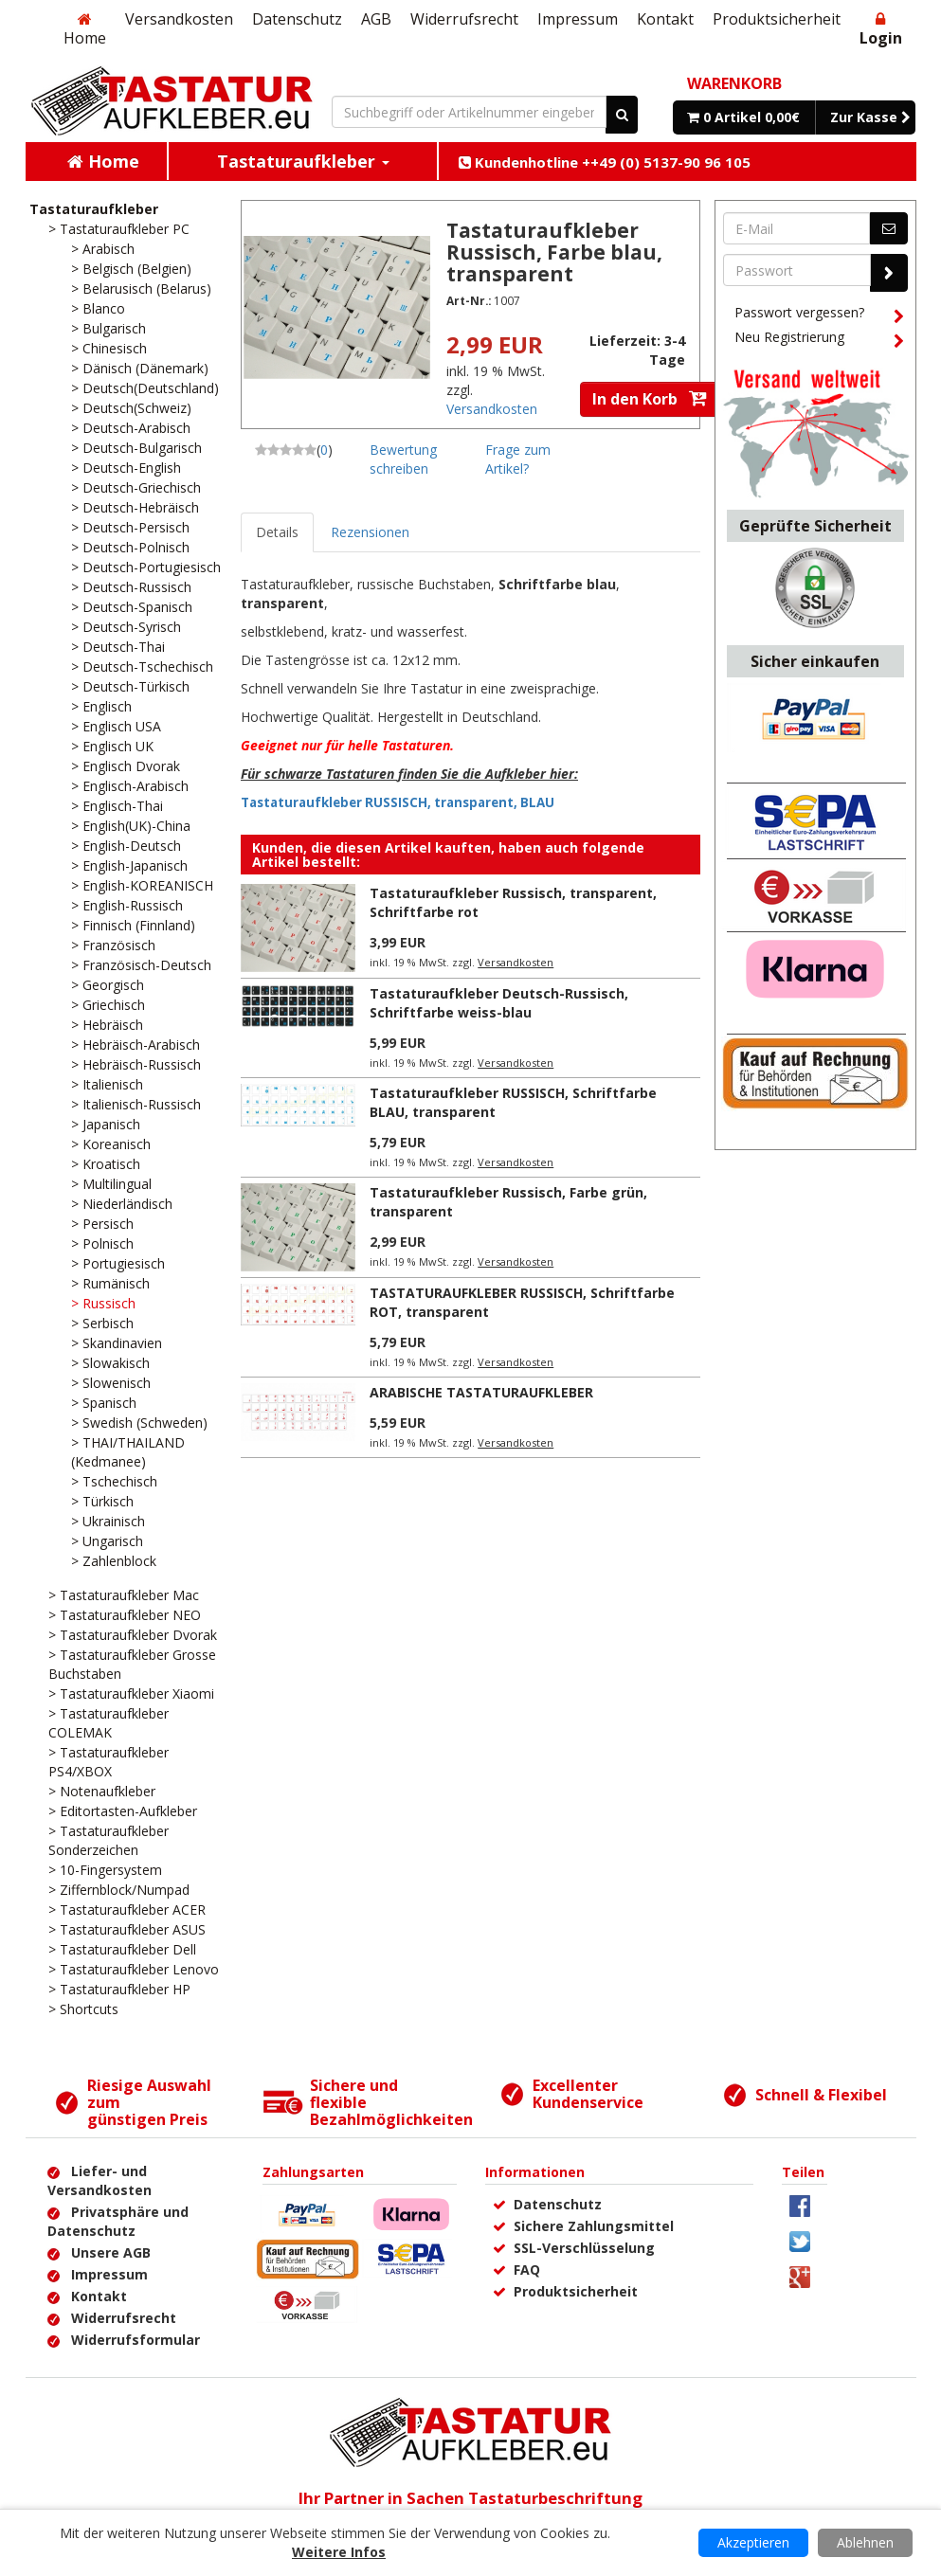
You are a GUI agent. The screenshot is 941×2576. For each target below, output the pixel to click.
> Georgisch (107, 985)
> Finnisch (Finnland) (133, 925)
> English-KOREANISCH (142, 885)
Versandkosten (179, 19)
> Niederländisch (121, 1204)
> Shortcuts (83, 2009)
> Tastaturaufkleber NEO (124, 1615)
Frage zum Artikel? (518, 459)
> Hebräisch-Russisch (136, 1064)
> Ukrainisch (108, 1521)
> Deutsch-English (126, 468)
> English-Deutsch (126, 846)
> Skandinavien (116, 1343)
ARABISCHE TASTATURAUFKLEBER (481, 1392)
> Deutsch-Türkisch (130, 686)
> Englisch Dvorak (125, 766)
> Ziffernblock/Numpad (119, 1890)
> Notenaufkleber (101, 1791)
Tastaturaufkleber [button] (303, 161)
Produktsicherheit (777, 19)
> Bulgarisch (108, 328)
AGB (376, 19)
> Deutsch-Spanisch (131, 607)
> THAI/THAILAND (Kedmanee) (128, 1451)
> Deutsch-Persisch (130, 527)
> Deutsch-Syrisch (126, 627)
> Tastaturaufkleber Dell (122, 1949)
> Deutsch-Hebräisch (135, 507)
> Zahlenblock (113, 1561)
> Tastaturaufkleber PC (119, 229)
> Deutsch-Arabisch (130, 428)
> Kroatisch (105, 1164)
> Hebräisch (107, 1025)
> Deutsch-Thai (118, 647)
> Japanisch (105, 1124)
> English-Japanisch (129, 865)
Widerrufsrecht (464, 19)
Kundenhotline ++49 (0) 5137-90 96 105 (605, 162)
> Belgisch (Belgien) (131, 269)
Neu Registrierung (819, 340)
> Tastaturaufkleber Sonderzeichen (108, 1840)
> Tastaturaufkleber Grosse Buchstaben (132, 1664)
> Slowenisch (111, 1383)
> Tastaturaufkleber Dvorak (132, 1635)
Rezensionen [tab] (370, 532)
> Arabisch (103, 249)
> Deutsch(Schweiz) (131, 408)
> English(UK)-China (130, 826)
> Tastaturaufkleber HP (119, 1989)
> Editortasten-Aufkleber (122, 1811)
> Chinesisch (109, 348)
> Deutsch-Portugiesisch (146, 567)
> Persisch (102, 1224)
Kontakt (665, 19)
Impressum (577, 19)
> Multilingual (111, 1184)
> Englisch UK (112, 746)
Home (84, 29)
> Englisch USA (116, 726)
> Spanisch (103, 1403)
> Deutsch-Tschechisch (142, 667)
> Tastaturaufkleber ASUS (127, 1929)
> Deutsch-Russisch (131, 587)
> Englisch (101, 706)
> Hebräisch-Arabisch (135, 1045)
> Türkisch (102, 1501)
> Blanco (98, 308)
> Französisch (113, 945)
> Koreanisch (111, 1144)
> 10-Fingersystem (105, 1870)
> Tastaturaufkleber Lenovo (133, 1969)
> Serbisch (102, 1323)
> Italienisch (107, 1084)
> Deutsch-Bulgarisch (136, 448)
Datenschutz (297, 19)
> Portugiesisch (118, 1263)
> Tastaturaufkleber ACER (127, 1909)
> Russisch (103, 1303)
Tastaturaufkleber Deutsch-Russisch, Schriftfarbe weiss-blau (499, 1002)
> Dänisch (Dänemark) (139, 368)
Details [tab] (277, 532)
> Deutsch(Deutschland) (145, 388)
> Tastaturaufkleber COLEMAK (108, 1722)
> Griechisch (108, 1005)
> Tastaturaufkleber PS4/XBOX (108, 1761)
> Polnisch (102, 1243)
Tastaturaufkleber (93, 209)
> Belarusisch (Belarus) (141, 288)
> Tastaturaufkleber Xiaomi (131, 1693)
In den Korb (650, 398)
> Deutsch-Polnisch (130, 547)
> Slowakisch (110, 1363)
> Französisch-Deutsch (141, 965)
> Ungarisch (107, 1541)
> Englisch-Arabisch (130, 786)
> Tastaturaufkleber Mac (123, 1595)
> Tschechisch (114, 1481)
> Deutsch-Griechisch (136, 487)
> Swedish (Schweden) (139, 1423)
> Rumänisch (110, 1283)
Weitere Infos (339, 2552)
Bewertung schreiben (403, 459)
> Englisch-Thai (117, 806)
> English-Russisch (127, 905)
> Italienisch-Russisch (136, 1104)
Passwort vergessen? (819, 315)
